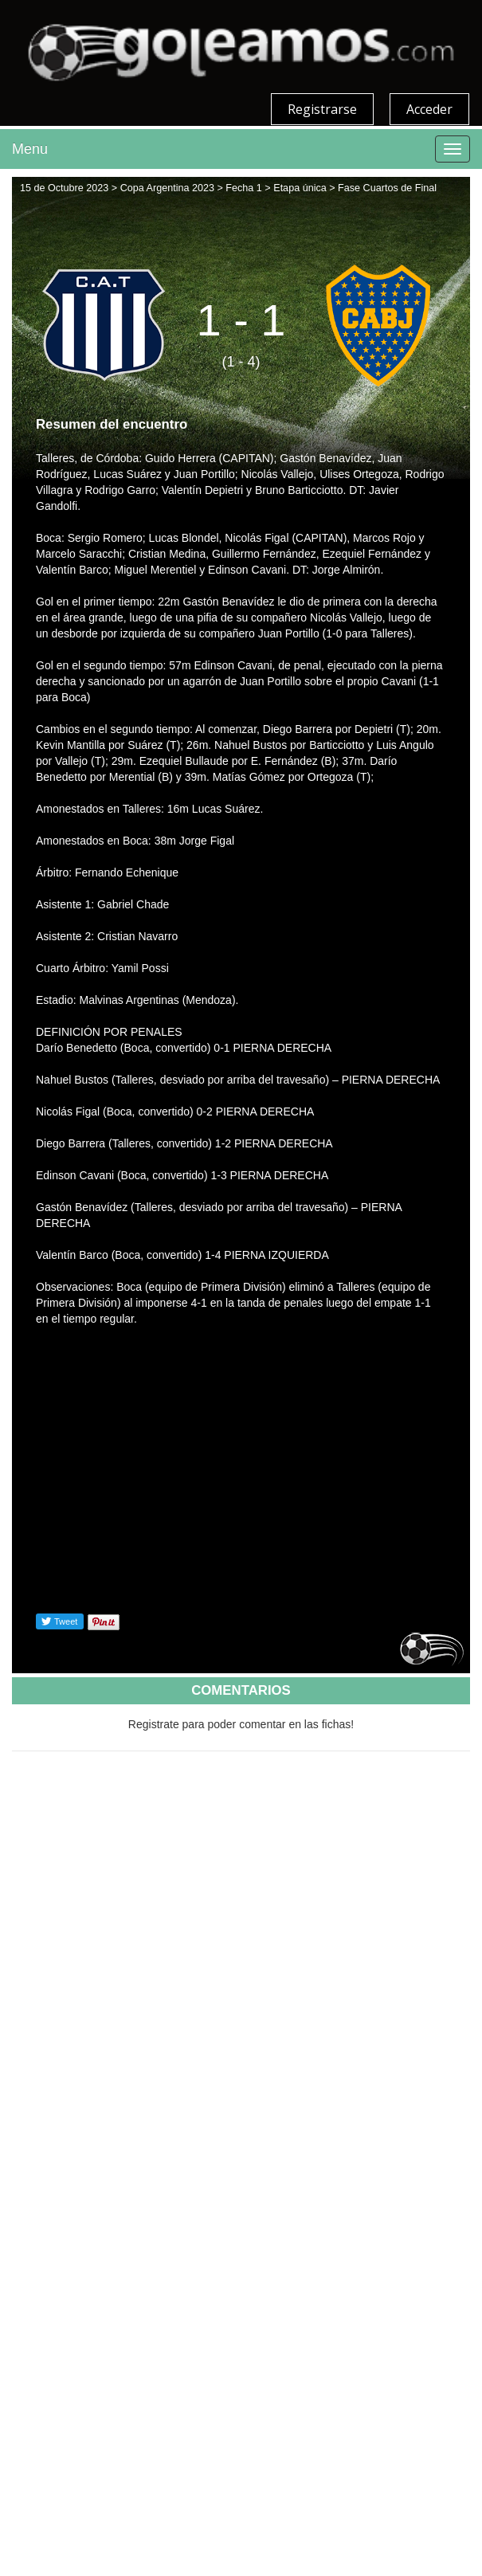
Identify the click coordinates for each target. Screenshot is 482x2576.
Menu (30, 149)
